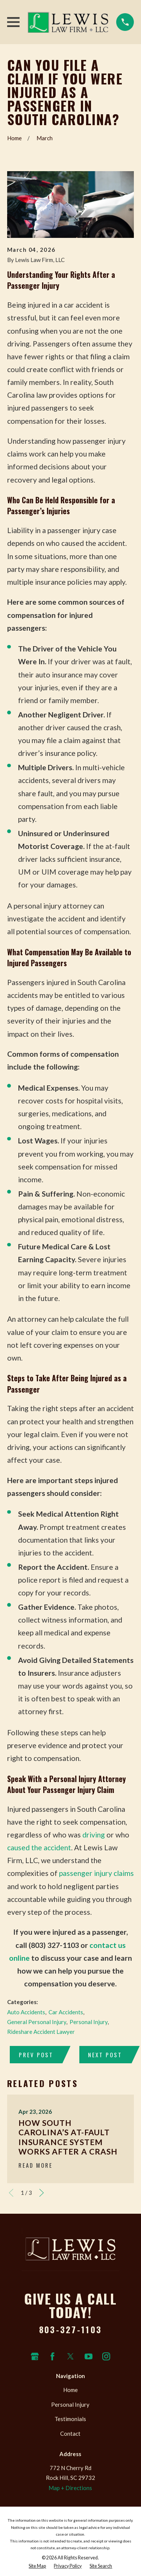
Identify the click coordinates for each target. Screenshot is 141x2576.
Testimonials (70, 2418)
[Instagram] (106, 2356)
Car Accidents (66, 2012)
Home (70, 2389)
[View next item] (41, 2193)
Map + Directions (70, 2487)
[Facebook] (52, 2356)
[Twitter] (70, 2356)
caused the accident (39, 1847)
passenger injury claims (96, 1873)
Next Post (105, 2054)
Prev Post (36, 2054)
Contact (70, 2433)
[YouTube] (88, 2356)
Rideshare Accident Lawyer (41, 2031)
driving (93, 1834)
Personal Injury (89, 2021)
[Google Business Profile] (35, 2356)
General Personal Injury (36, 2021)
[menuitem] (37, 2566)
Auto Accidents (26, 2012)
